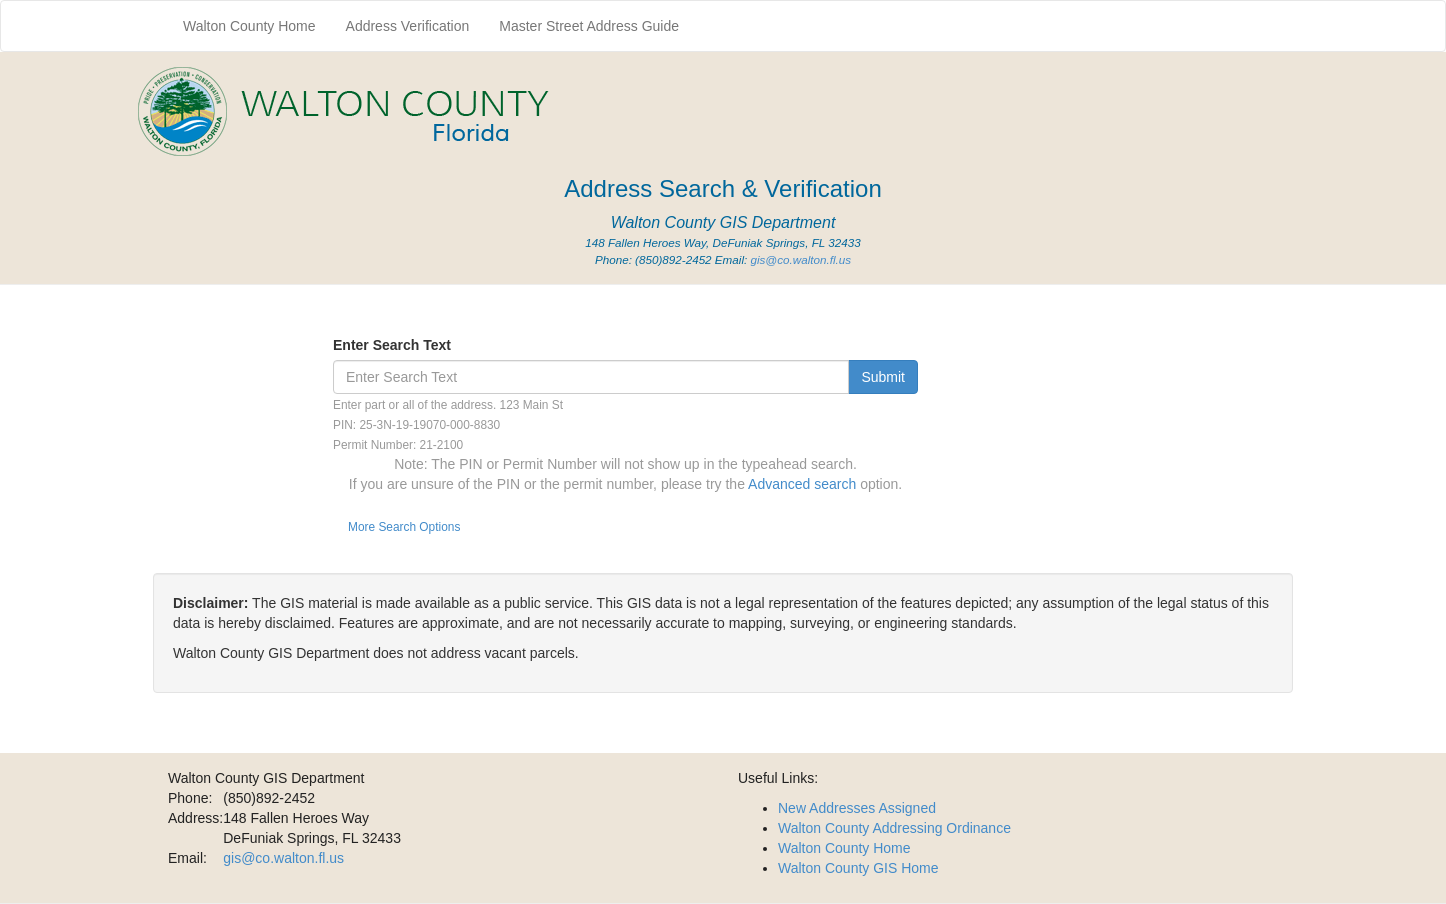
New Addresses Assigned (857, 808)
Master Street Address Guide (589, 26)
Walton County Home (249, 26)
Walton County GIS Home (858, 868)
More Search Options (404, 527)
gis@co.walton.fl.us (800, 259)
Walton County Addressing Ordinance (894, 828)
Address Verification (408, 26)
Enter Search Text (392, 345)
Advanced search (804, 484)
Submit (883, 377)
